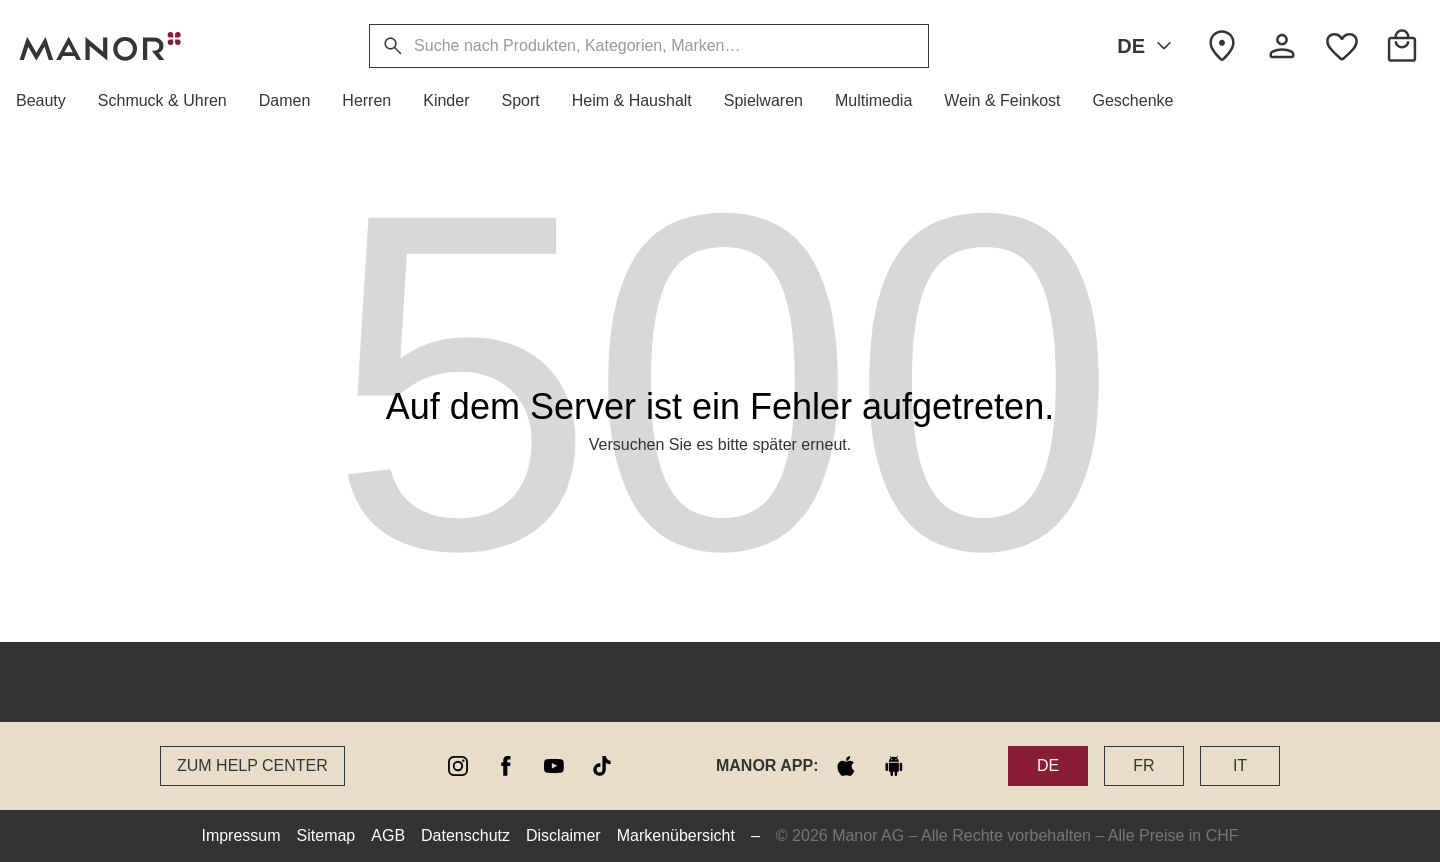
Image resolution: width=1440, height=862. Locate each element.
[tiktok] (602, 766)
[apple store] (846, 766)
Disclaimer (563, 835)
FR (1143, 765)
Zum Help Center (252, 765)
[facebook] (506, 766)
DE (1148, 46)
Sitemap (326, 835)
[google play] (894, 766)
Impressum (240, 835)
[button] (49, 101)
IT (1240, 765)
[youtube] (554, 766)
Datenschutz (465, 835)
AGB (388, 835)
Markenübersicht (676, 835)
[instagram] (458, 766)
